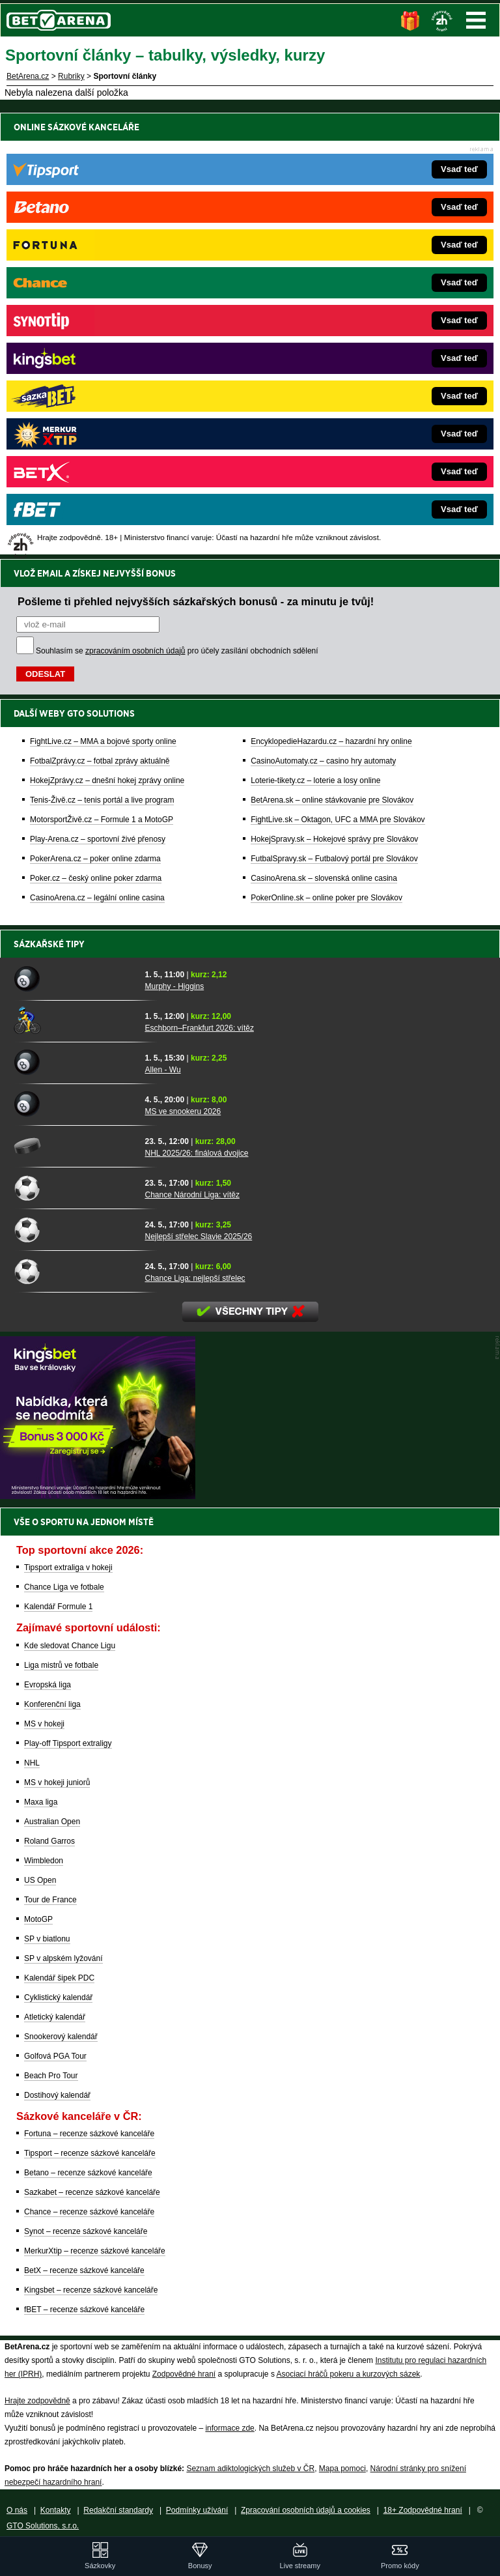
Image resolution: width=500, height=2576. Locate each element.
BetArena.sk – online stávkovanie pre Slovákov (332, 353)
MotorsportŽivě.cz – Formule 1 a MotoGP (101, 373)
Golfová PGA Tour (55, 2056)
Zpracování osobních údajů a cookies (305, 2510)
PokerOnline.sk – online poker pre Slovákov (326, 451)
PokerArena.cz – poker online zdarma (95, 412)
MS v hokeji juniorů (57, 1782)
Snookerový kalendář (61, 2036)
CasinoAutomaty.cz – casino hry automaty (323, 314)
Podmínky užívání (197, 2510)
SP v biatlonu (47, 1938)
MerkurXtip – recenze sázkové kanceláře (94, 2250)
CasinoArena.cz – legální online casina (97, 451)
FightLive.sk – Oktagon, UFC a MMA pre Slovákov (337, 373)
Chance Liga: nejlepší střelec (195, 1278)
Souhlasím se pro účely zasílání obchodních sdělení (177, 204)
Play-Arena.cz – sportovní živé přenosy (97, 392)
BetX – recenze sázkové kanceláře (84, 2270)
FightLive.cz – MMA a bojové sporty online (103, 295)
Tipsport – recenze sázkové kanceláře (90, 2153)
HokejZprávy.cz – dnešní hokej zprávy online (107, 334)
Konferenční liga (52, 1704)
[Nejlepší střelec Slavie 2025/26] (74, 1229)
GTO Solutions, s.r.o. (43, 2525)
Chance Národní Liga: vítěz (192, 1194)
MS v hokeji (44, 1723)
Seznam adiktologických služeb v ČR (250, 2468)
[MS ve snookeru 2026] (74, 1104)
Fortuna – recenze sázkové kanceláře (89, 2133)
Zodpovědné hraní (183, 2374)
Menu (476, 20)
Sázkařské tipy (49, 944)
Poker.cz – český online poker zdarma (95, 431)
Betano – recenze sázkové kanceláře (88, 2172)
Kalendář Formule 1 (58, 1606)
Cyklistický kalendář (58, 1997)
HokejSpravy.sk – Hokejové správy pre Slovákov (334, 392)
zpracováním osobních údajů (135, 204)
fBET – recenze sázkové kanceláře (84, 2309)
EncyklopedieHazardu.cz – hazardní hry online (331, 295)
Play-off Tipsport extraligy (68, 1743)
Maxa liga (40, 1802)
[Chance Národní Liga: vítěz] (74, 1188)
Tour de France (50, 1899)
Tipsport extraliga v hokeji (68, 1567)
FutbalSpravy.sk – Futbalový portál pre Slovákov (334, 412)
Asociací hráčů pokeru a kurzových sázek (349, 2374)
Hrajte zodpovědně (37, 2400)
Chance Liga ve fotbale (64, 1587)
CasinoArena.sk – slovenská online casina (324, 431)
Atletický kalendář (54, 2017)
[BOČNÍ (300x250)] (97, 1496)
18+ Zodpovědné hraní (422, 2510)
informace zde (229, 2428)
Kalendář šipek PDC (59, 1977)
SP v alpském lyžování (63, 1958)
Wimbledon (43, 1860)
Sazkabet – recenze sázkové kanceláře (92, 2192)
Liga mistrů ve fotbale (61, 1665)
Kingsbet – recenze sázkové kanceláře (91, 2290)
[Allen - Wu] (74, 1063)
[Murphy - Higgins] (74, 979)
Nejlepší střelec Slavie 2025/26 (198, 1236)
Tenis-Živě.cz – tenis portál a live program (102, 353)
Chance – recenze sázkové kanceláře (89, 2211)
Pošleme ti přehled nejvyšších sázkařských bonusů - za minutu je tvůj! (196, 155)
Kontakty (55, 2510)
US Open (40, 1880)
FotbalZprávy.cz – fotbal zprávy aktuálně (100, 314)
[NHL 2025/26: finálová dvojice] (74, 1146)
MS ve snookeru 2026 (183, 1111)
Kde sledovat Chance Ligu (69, 1645)
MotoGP (38, 1919)
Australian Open (52, 1821)
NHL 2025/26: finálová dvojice (196, 1153)
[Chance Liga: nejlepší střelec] (74, 1271)
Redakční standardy (118, 2510)
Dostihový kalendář (57, 2095)
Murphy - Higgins (174, 986)
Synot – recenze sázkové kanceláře (85, 2231)
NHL (32, 1762)
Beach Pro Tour (51, 2075)
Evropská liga (47, 1684)
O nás (17, 2510)
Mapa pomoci (342, 2468)
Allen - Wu (162, 1069)
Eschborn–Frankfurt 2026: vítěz (199, 1028)
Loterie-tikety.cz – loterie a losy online (315, 334)
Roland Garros (49, 1841)
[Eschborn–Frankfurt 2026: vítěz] (74, 1021)
